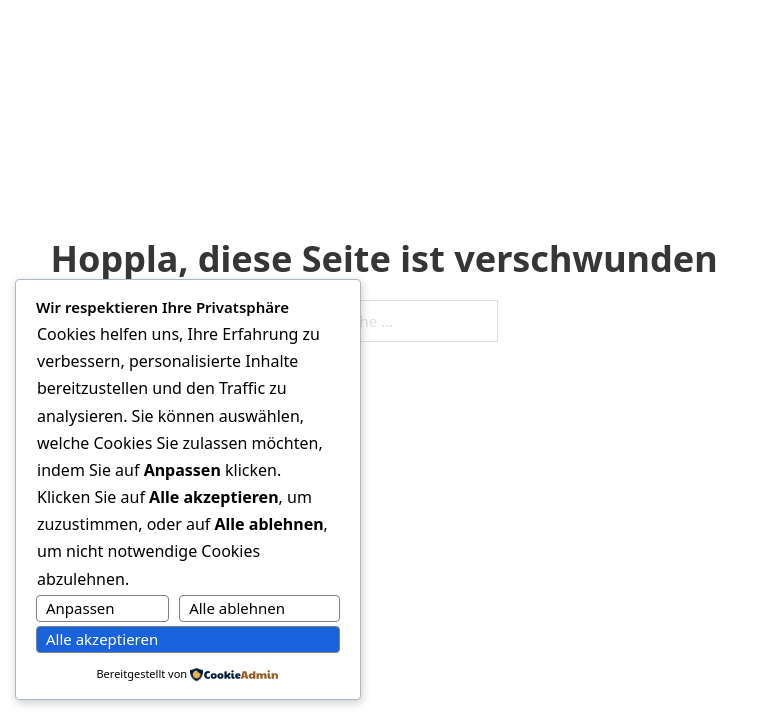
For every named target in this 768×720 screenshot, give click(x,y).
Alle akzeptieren (102, 639)
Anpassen (80, 608)
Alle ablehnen (237, 608)
